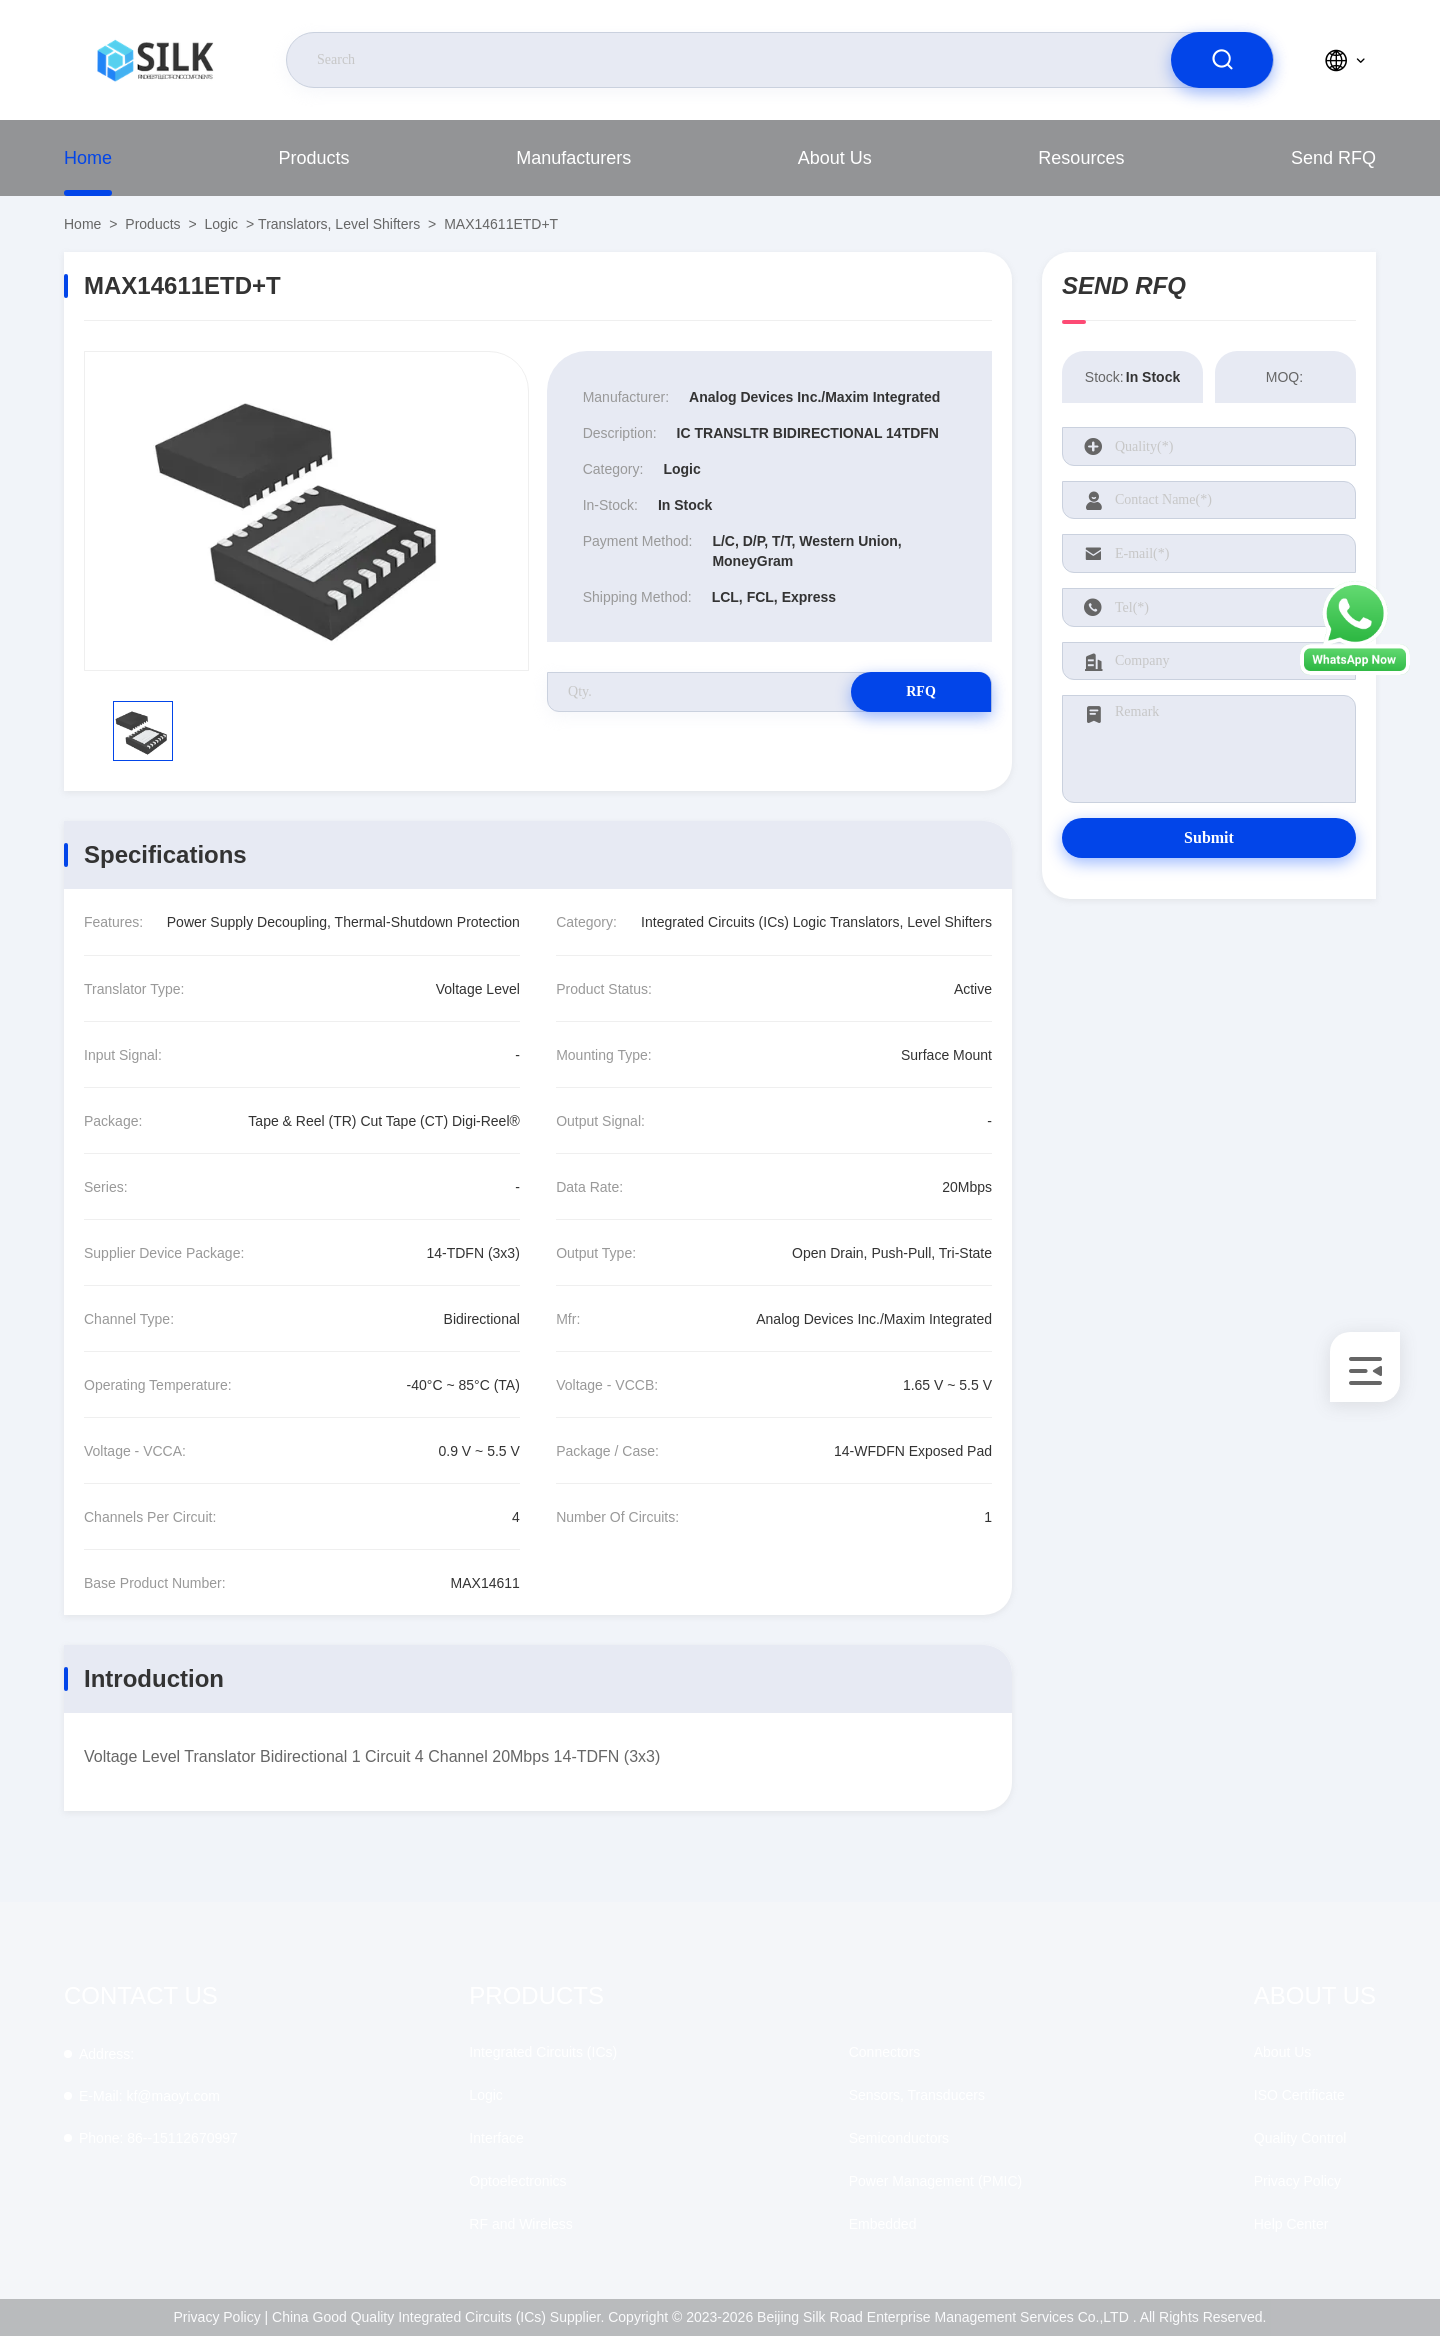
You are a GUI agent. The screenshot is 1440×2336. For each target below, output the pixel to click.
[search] (1222, 60)
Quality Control (1300, 2138)
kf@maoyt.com (149, 2096)
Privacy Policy (1297, 2181)
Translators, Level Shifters (339, 224)
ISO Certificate (1299, 2095)
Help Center (1291, 2224)
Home (88, 158)
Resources (1081, 158)
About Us (835, 158)
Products (314, 158)
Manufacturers (573, 158)
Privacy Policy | (221, 2317)
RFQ (921, 691)
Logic (221, 224)
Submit (1209, 837)
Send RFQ (1333, 158)
